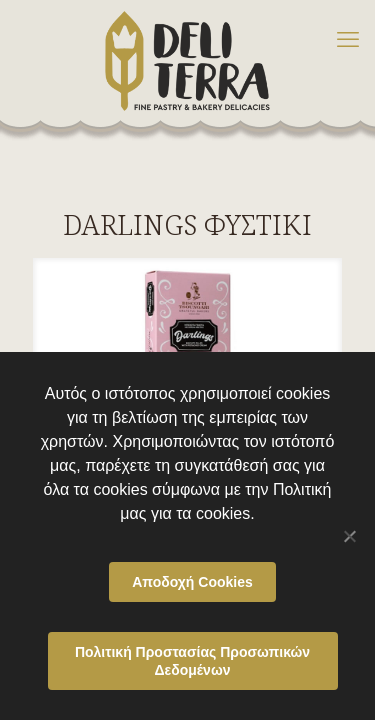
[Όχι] (350, 536)
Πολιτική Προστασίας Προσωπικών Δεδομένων (192, 661)
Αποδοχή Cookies (192, 582)
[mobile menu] (348, 40)
